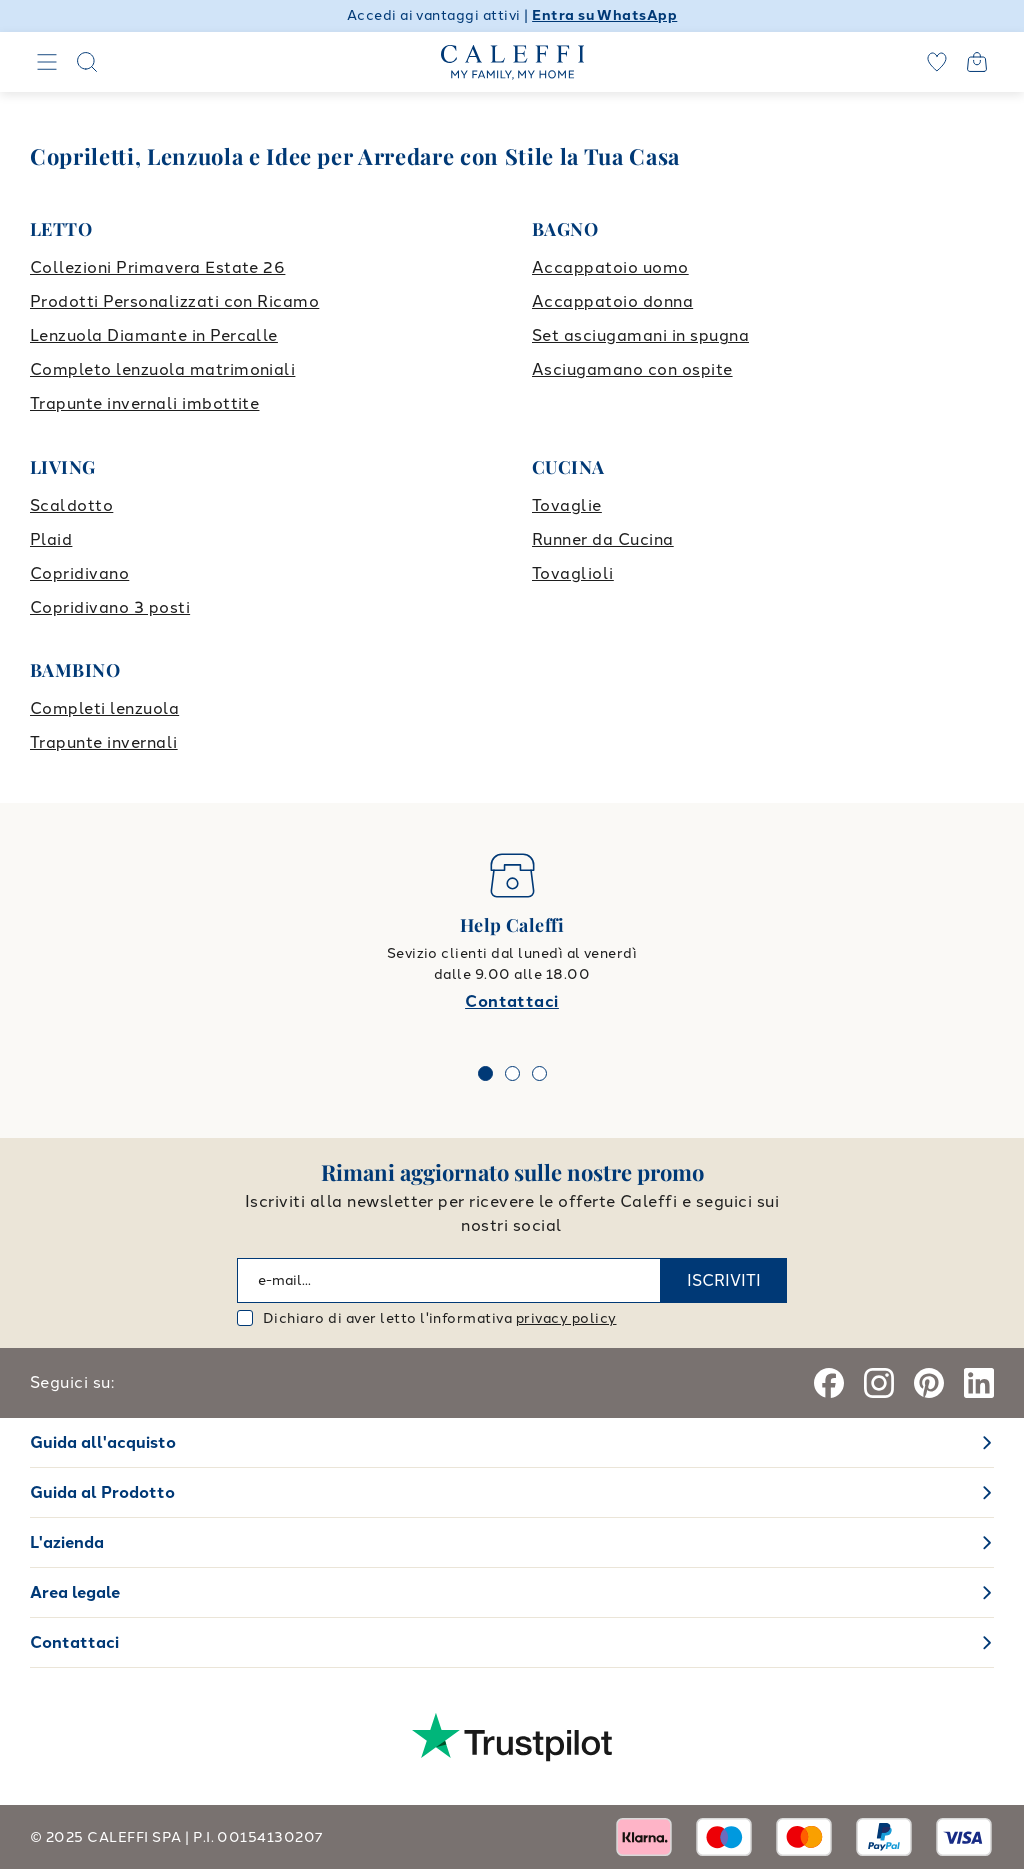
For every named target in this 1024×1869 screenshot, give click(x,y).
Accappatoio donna (612, 301)
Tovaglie (567, 505)
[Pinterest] (929, 1383)
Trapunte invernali (104, 742)
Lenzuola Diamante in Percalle (154, 335)
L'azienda (67, 1542)
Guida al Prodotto (102, 1492)
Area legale (75, 1592)
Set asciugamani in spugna (640, 335)
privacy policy (566, 1318)
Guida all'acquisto (103, 1442)
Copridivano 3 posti (110, 607)
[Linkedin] (979, 1383)
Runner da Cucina (603, 539)
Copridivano (79, 573)
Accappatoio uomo (610, 267)
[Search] (87, 62)
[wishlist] (937, 62)
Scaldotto (71, 505)
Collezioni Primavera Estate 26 (157, 267)
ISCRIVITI (724, 1280)
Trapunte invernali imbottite (144, 403)
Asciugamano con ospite (632, 369)
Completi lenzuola (104, 708)
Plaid (51, 539)
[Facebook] (829, 1383)
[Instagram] (879, 1383)
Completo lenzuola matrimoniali (162, 369)
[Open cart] (977, 62)
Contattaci (512, 1001)
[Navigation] (47, 62)
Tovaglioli (573, 573)
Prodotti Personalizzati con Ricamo (174, 301)
